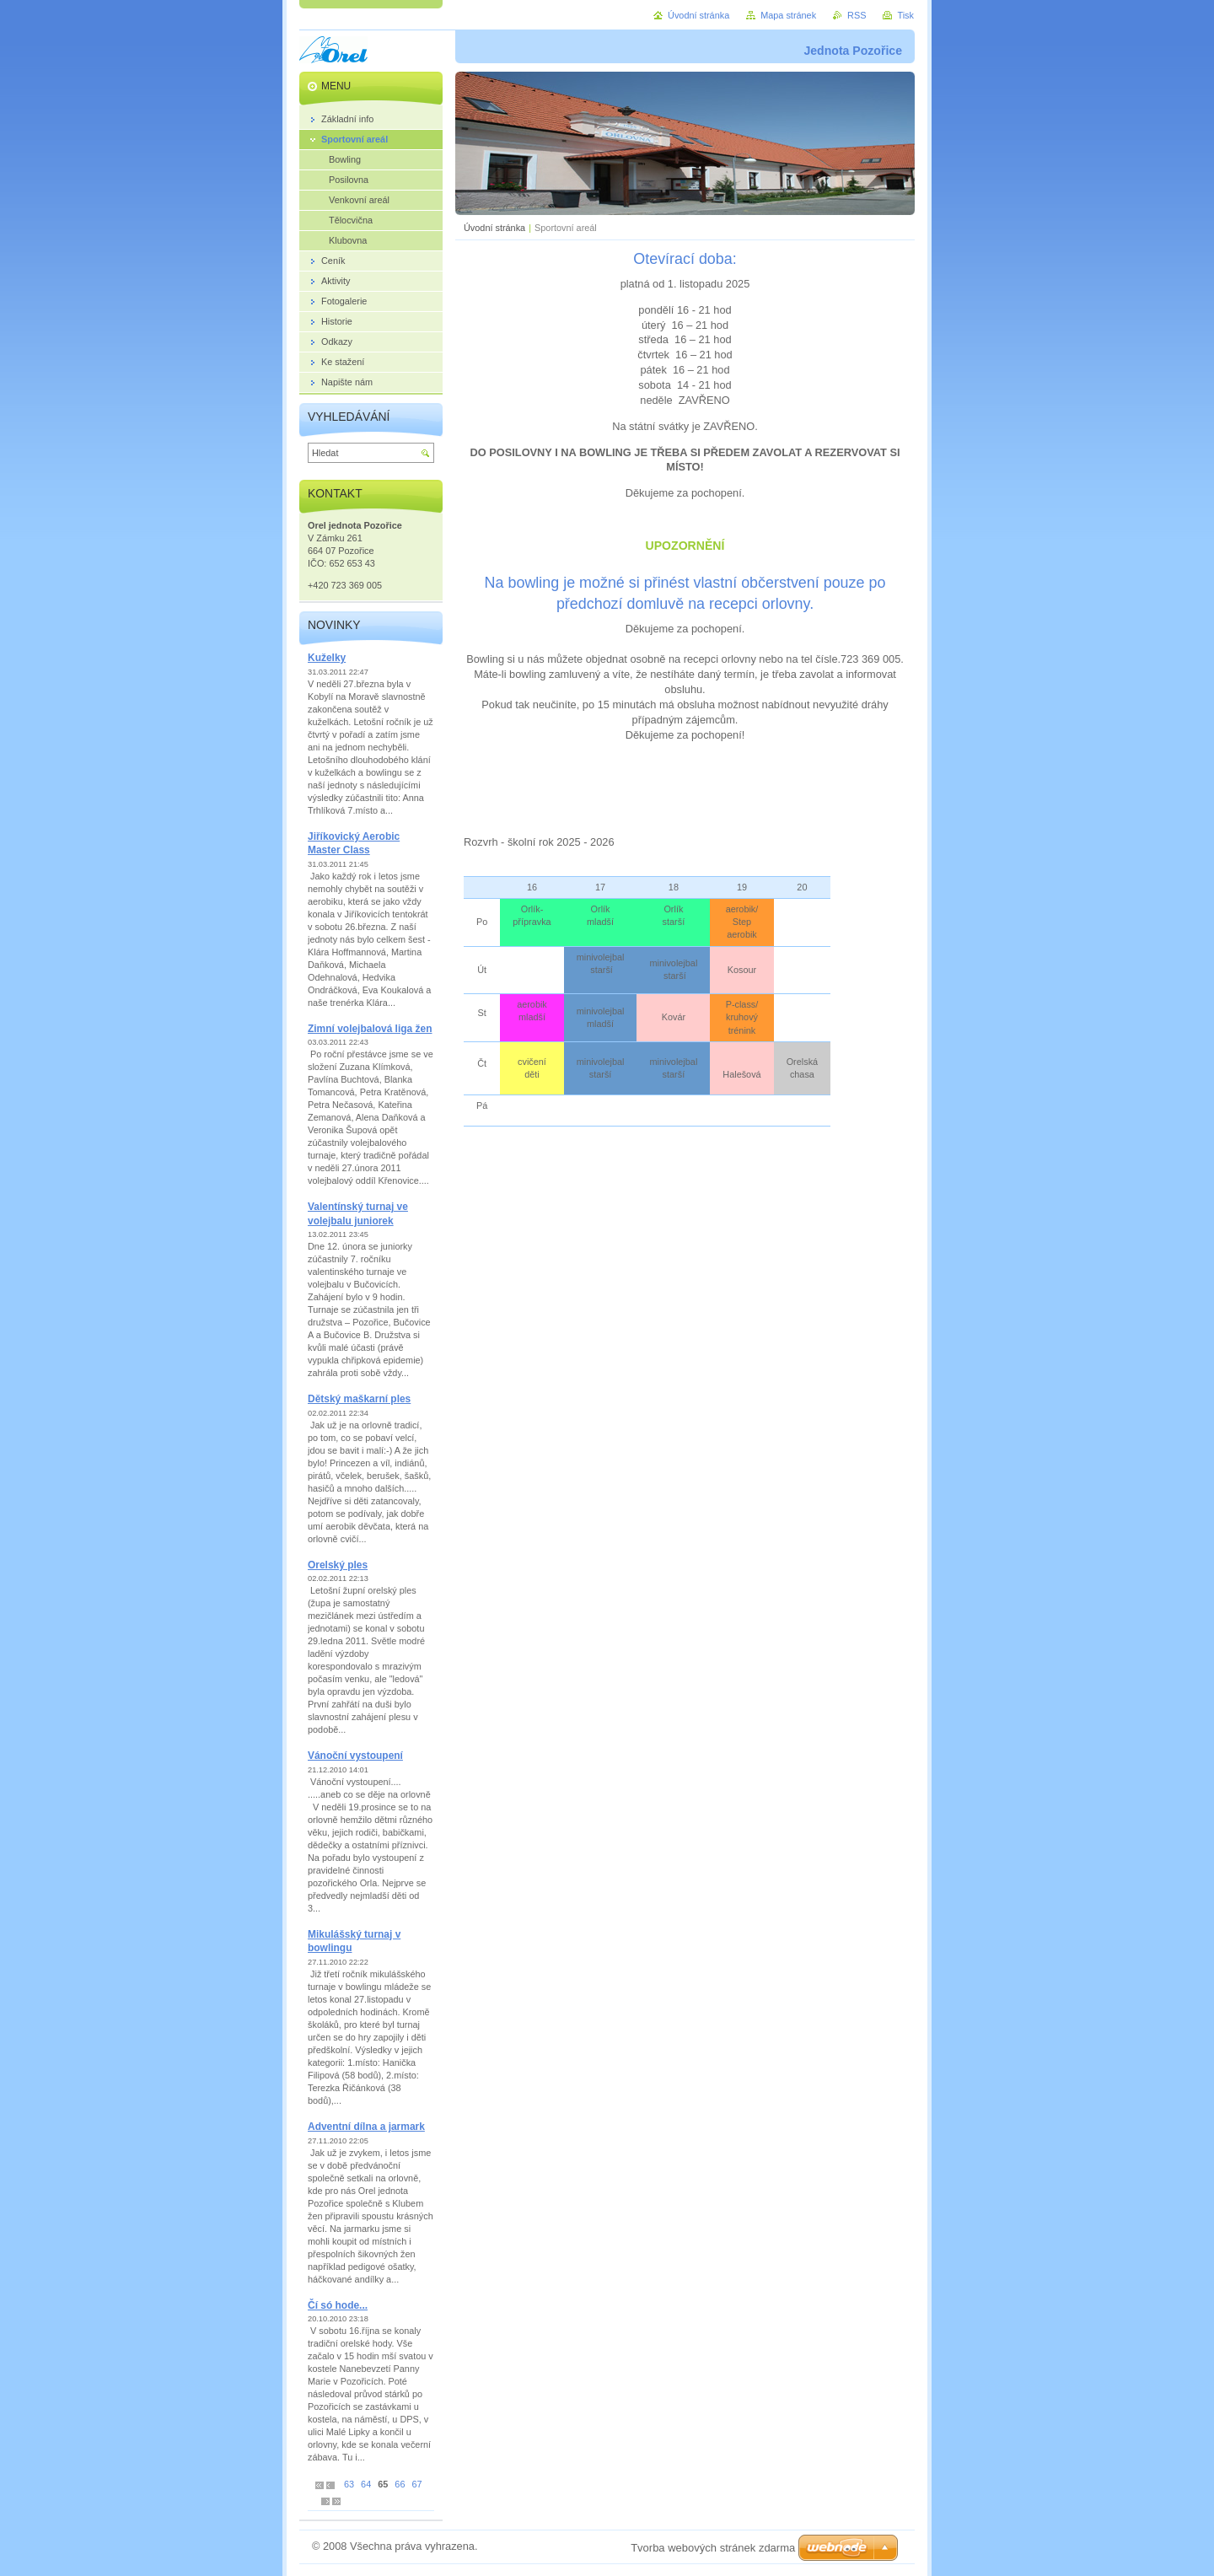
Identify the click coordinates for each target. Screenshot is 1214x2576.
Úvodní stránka (494, 228)
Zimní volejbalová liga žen (370, 1029)
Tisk (905, 15)
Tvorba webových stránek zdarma (713, 2547)
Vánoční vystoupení (355, 1755)
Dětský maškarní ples (359, 1399)
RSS (856, 15)
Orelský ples (338, 1565)
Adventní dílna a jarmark (366, 2126)
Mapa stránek (788, 15)
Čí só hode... (338, 2305)
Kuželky (327, 658)
